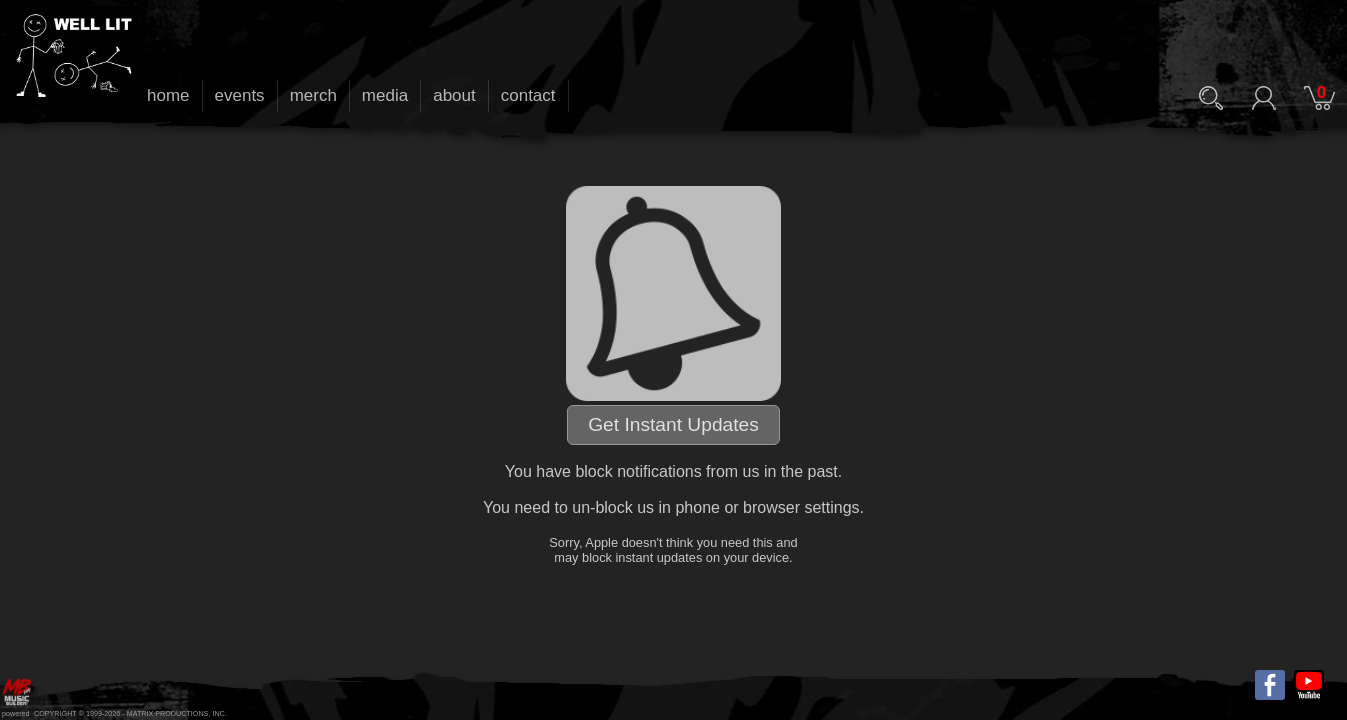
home (168, 95)
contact (528, 95)
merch (313, 95)
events (240, 95)
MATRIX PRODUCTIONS (168, 713)
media (385, 95)
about (454, 95)
